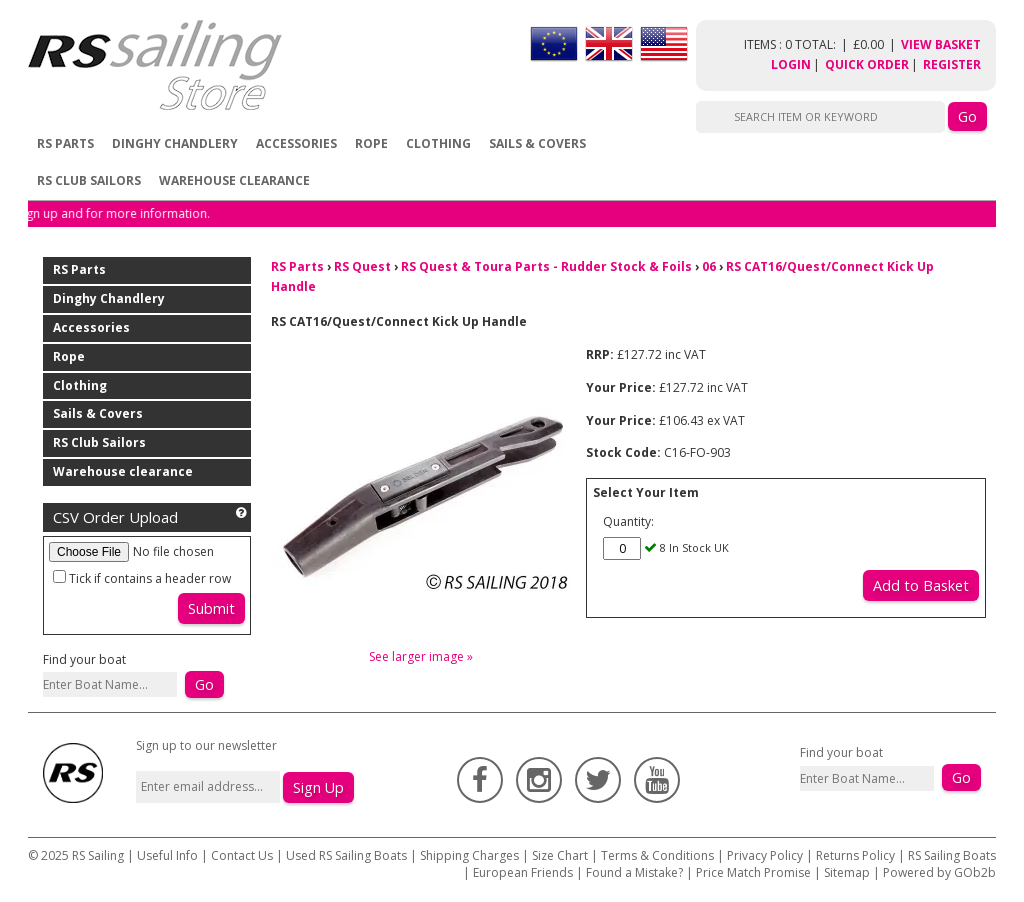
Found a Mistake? (634, 872)
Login (791, 64)
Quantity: (628, 521)
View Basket (941, 44)
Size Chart (560, 855)
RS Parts (65, 143)
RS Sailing (98, 855)
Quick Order (867, 64)
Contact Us (243, 855)
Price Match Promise (753, 872)
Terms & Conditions (657, 855)
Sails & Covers (537, 143)
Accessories (296, 143)
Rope (371, 143)
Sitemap (847, 872)
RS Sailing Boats (952, 855)
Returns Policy (855, 855)
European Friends (523, 872)
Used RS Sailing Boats (346, 855)
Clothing (438, 143)
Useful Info (167, 855)
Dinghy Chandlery (175, 143)
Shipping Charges (469, 855)
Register (952, 64)
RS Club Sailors (89, 180)
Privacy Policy (765, 855)
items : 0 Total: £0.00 (822, 44)
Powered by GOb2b (939, 872)
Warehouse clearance (234, 180)
